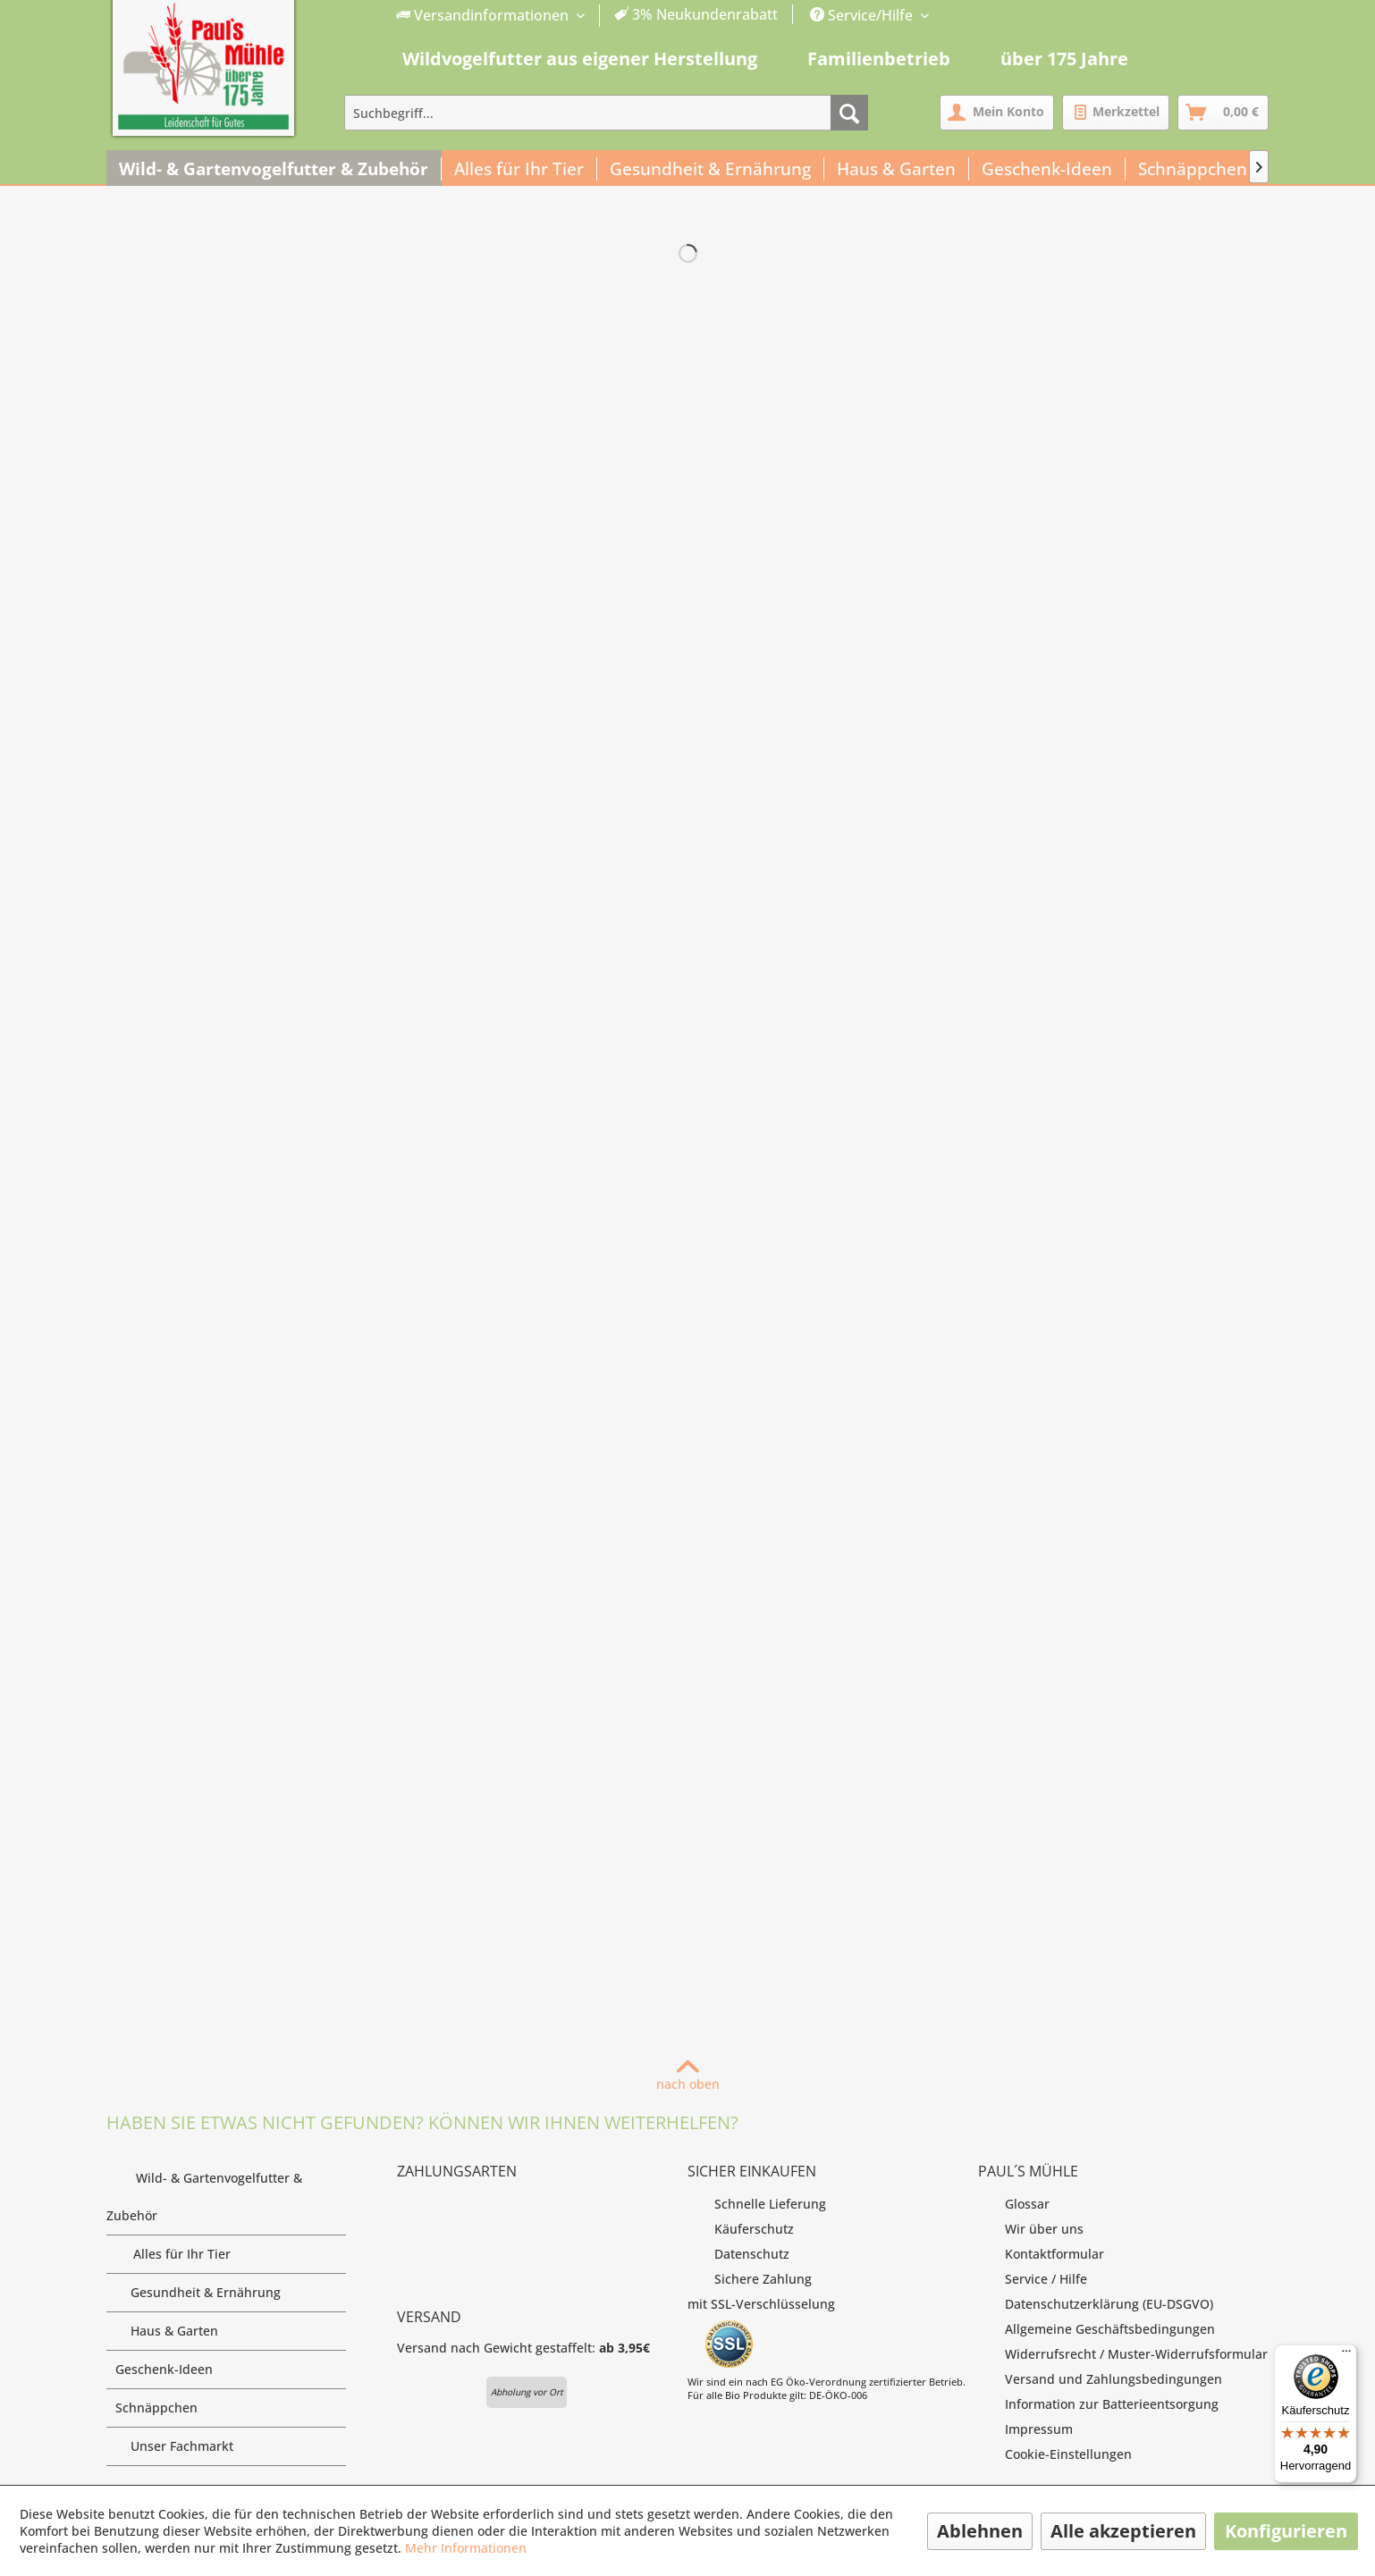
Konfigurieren (1286, 2531)
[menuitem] (587, 15)
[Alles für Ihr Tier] (519, 169)
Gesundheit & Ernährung (226, 2292)
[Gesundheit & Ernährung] (710, 169)
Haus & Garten (226, 2331)
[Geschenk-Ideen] (1047, 169)
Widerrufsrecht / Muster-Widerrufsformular (1123, 2354)
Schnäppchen (230, 2408)
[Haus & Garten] (896, 169)
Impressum (1025, 2429)
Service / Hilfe (1032, 2279)
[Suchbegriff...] (606, 112)
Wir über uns (1031, 2229)
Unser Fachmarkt (226, 2446)
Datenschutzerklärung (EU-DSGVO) (1095, 2304)
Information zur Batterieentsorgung (1098, 2404)
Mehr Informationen (466, 2547)
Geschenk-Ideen (230, 2369)
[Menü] (1346, 2355)
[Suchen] (849, 112)
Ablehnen (980, 2531)
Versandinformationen (484, 15)
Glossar (1014, 2204)
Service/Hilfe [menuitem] (863, 15)
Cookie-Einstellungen (1055, 2454)
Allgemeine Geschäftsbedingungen (1096, 2329)
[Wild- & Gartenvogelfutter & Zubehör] (274, 169)
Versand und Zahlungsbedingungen (1100, 2379)
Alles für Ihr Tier (226, 2254)
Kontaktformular (1041, 2254)
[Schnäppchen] (1193, 169)
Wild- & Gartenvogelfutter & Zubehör (226, 2201)
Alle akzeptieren (1123, 2531)
